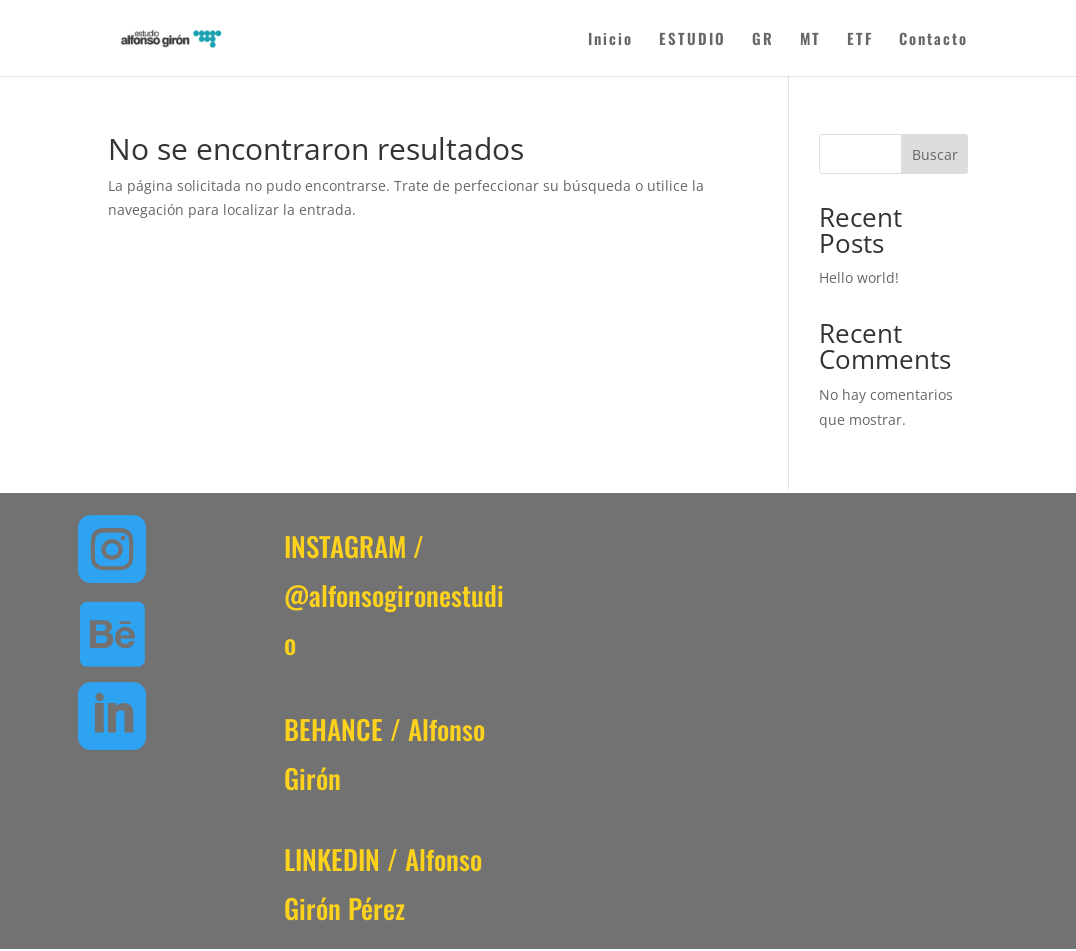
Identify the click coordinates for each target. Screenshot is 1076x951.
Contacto (933, 40)
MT (810, 40)
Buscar (935, 154)
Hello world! (859, 277)
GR (763, 40)
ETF (860, 40)
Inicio (610, 40)
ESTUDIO (692, 40)
